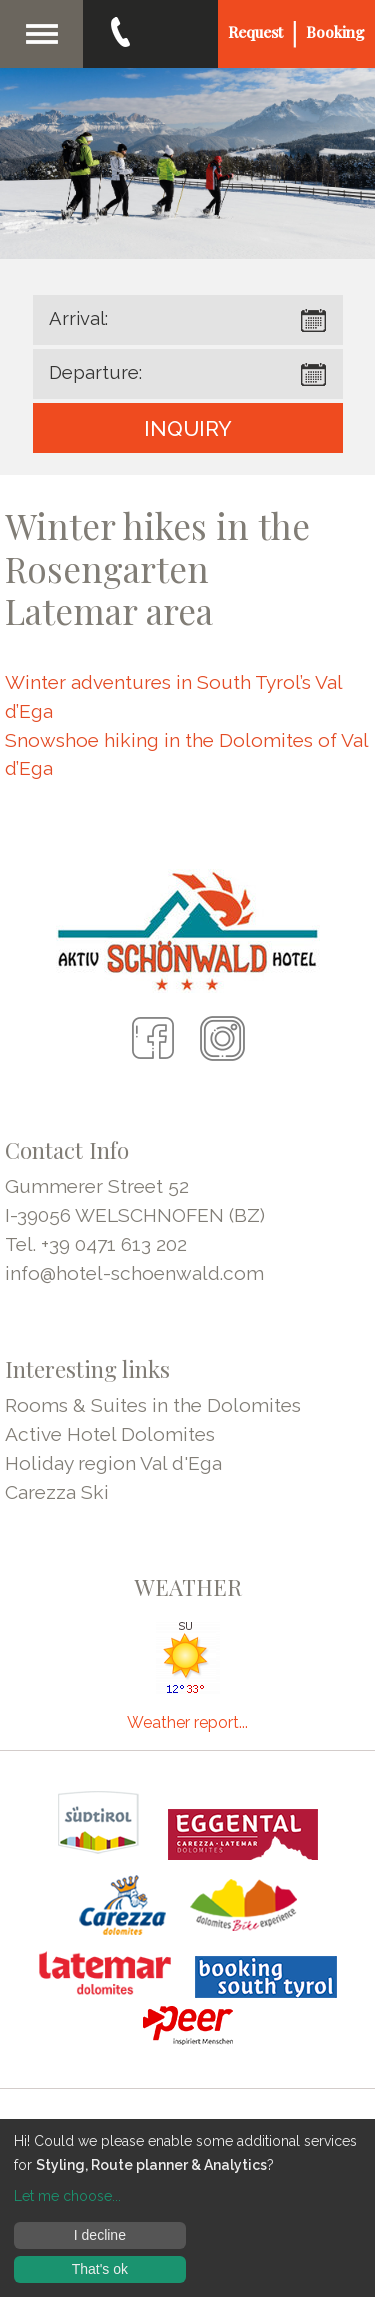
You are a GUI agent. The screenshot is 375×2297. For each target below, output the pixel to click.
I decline (100, 2235)
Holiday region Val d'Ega (113, 1463)
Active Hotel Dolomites (110, 1434)
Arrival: (78, 318)
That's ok (100, 2269)
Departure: (95, 372)
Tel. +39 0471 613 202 (96, 1244)
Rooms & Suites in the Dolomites (153, 1405)
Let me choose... (67, 2196)
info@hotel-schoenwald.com (134, 1273)
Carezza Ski (57, 1492)
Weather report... (187, 1722)
